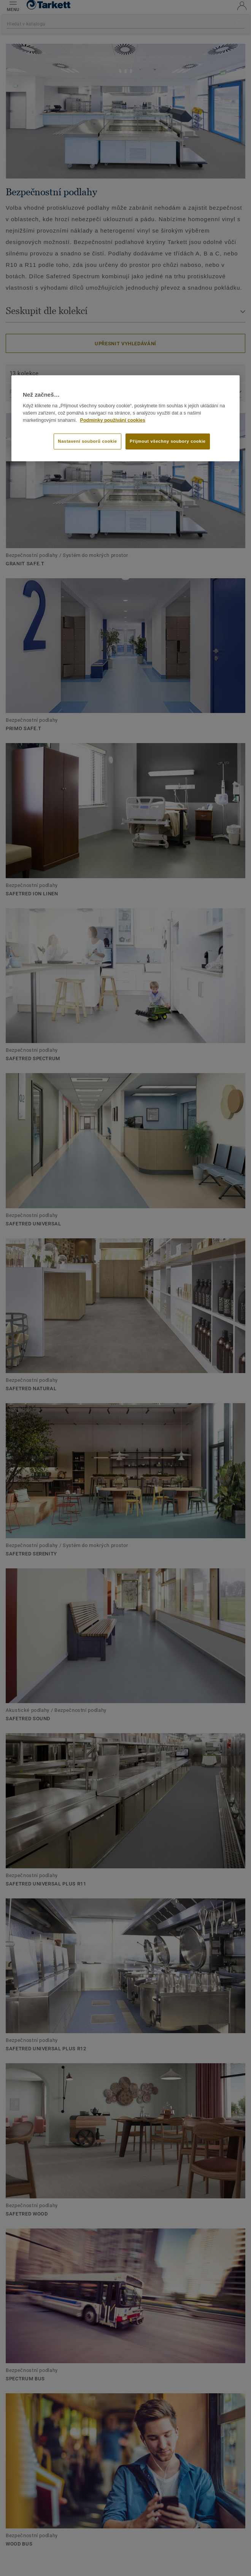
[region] (125, 418)
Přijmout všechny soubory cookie (168, 441)
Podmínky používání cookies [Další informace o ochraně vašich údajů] (112, 420)
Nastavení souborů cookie (87, 441)
